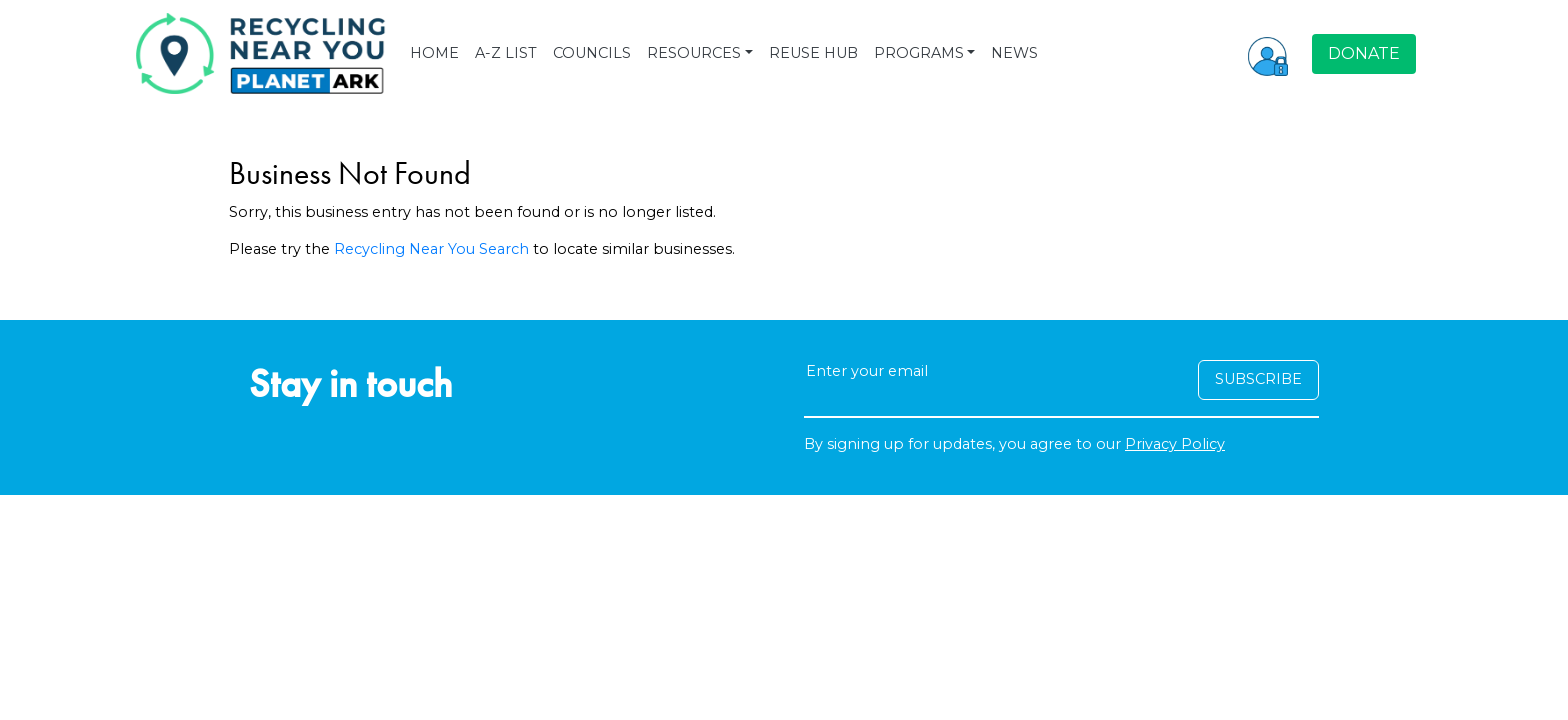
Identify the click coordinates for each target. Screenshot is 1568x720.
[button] (1268, 54)
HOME (434, 53)
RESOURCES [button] (694, 53)
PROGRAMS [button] (919, 53)
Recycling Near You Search (431, 249)
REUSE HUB (813, 53)
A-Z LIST (506, 53)
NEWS (1014, 53)
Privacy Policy (1175, 444)
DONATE (1364, 53)
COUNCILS (592, 53)
